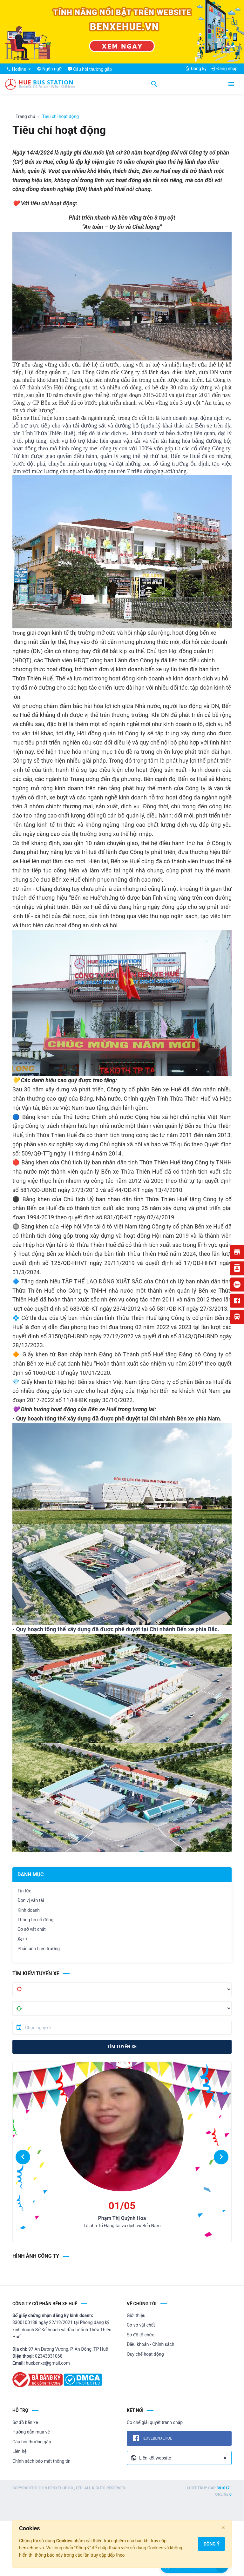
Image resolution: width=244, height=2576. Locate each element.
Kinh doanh (28, 1910)
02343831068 (49, 2356)
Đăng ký (196, 68)
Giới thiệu (136, 2315)
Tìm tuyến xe (122, 2046)
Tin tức (24, 1890)
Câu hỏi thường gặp (31, 2441)
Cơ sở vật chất (31, 1929)
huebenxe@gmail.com (48, 2363)
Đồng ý (211, 2543)
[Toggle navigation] (231, 84)
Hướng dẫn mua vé (31, 2431)
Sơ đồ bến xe (25, 2422)
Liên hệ (19, 2451)
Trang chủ (25, 116)
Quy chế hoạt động (145, 2354)
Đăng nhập (224, 68)
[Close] (223, 2527)
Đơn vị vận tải (30, 1900)
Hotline (16, 69)
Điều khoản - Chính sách (150, 2344)
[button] (23, 2157)
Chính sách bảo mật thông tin (41, 2461)
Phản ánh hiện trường (38, 1948)
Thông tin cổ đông (35, 1919)
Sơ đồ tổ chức (140, 2334)
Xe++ (22, 1939)
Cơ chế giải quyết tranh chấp (155, 2422)
